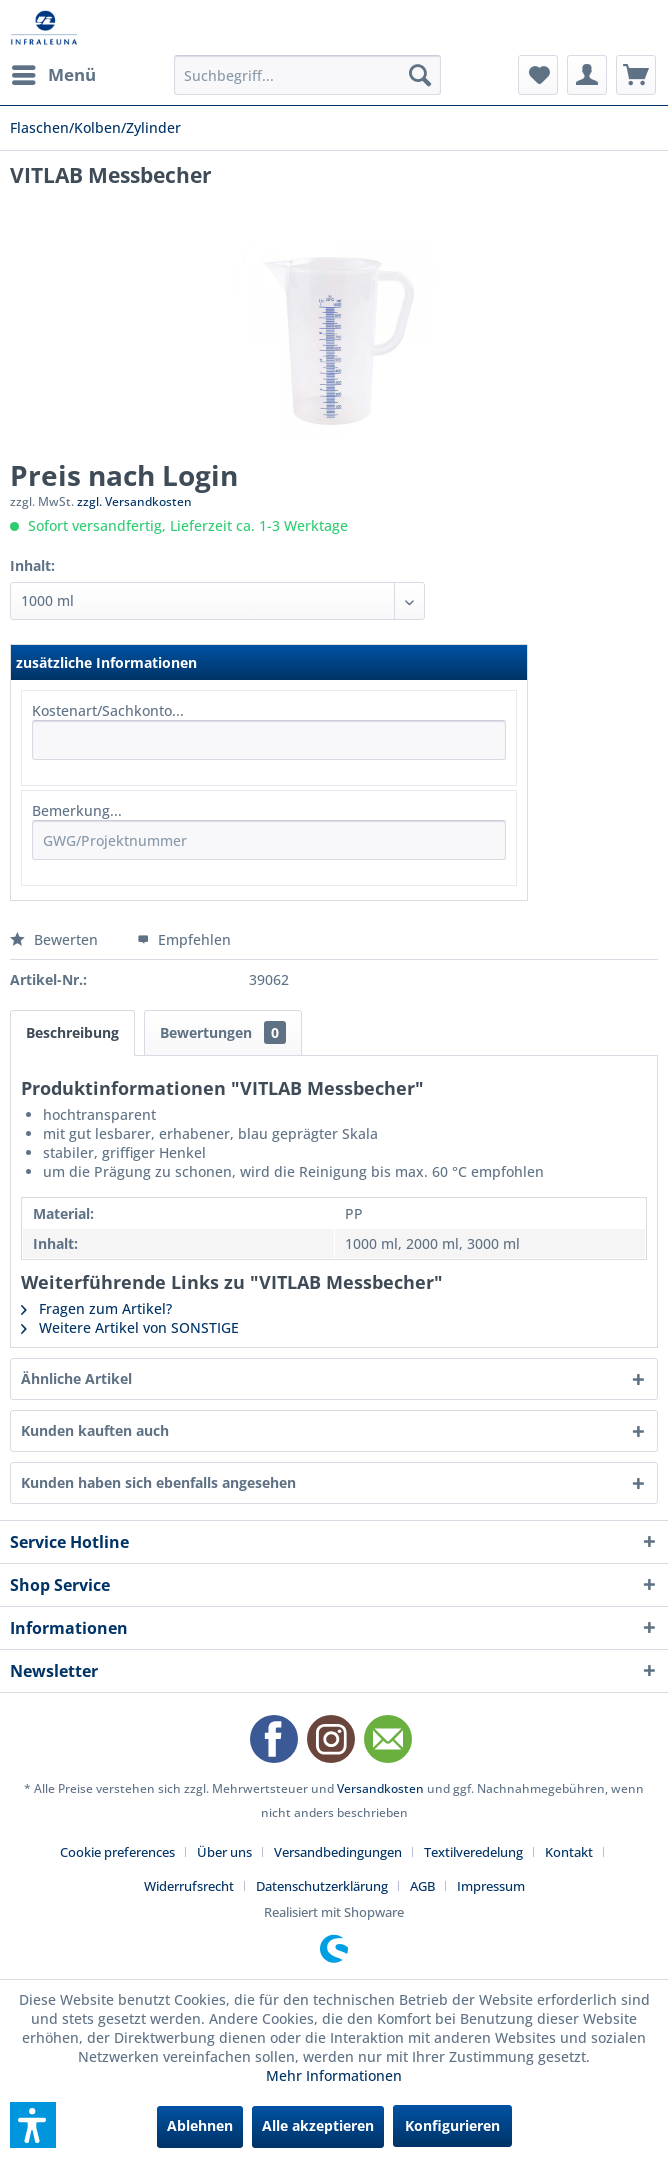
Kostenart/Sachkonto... (108, 710)
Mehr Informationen (334, 2075)
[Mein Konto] (587, 75)
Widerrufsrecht (189, 1886)
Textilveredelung (473, 1852)
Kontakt (569, 1852)
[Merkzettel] (538, 75)
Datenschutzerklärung (322, 1886)
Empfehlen (184, 939)
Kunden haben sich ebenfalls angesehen (158, 1482)
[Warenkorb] (636, 75)
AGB (422, 1886)
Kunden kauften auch (95, 1430)
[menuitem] (53, 75)
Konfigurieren (452, 2125)
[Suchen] (420, 75)
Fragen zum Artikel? (96, 1308)
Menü (54, 72)
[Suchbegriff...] (307, 75)
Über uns (224, 1852)
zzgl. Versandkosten (134, 501)
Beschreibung (72, 1032)
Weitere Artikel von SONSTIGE (130, 1327)
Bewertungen (223, 1032)
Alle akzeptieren (318, 2125)
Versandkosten (380, 1788)
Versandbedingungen (338, 1852)
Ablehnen (200, 2125)
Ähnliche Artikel (76, 1378)
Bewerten (56, 939)
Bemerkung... (77, 810)
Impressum (491, 1886)
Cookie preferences (117, 1852)
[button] (33, 2125)
